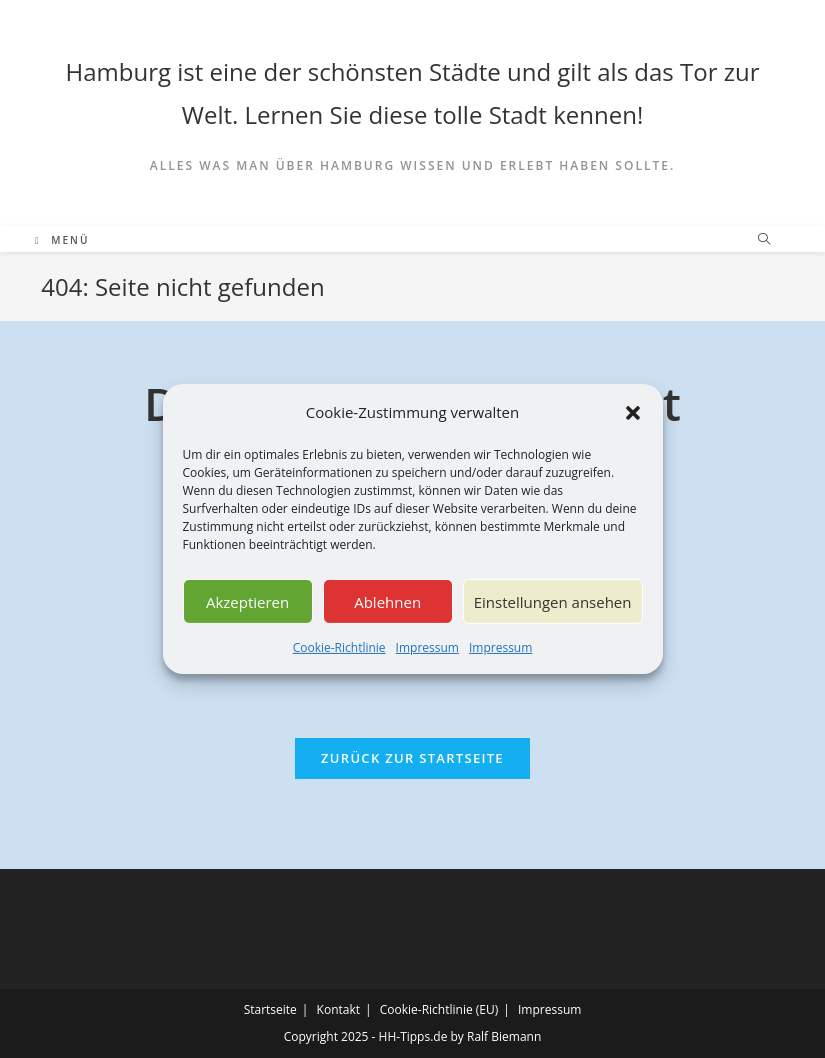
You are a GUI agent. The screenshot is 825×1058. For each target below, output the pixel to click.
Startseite (270, 1009)
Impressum (427, 647)
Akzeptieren (247, 601)
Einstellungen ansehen (553, 601)
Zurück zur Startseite (412, 758)
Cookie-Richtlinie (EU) (439, 1009)
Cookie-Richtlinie (339, 647)
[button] (633, 412)
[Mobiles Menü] (62, 240)
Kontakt (338, 1009)
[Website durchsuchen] (764, 240)
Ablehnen (387, 601)
